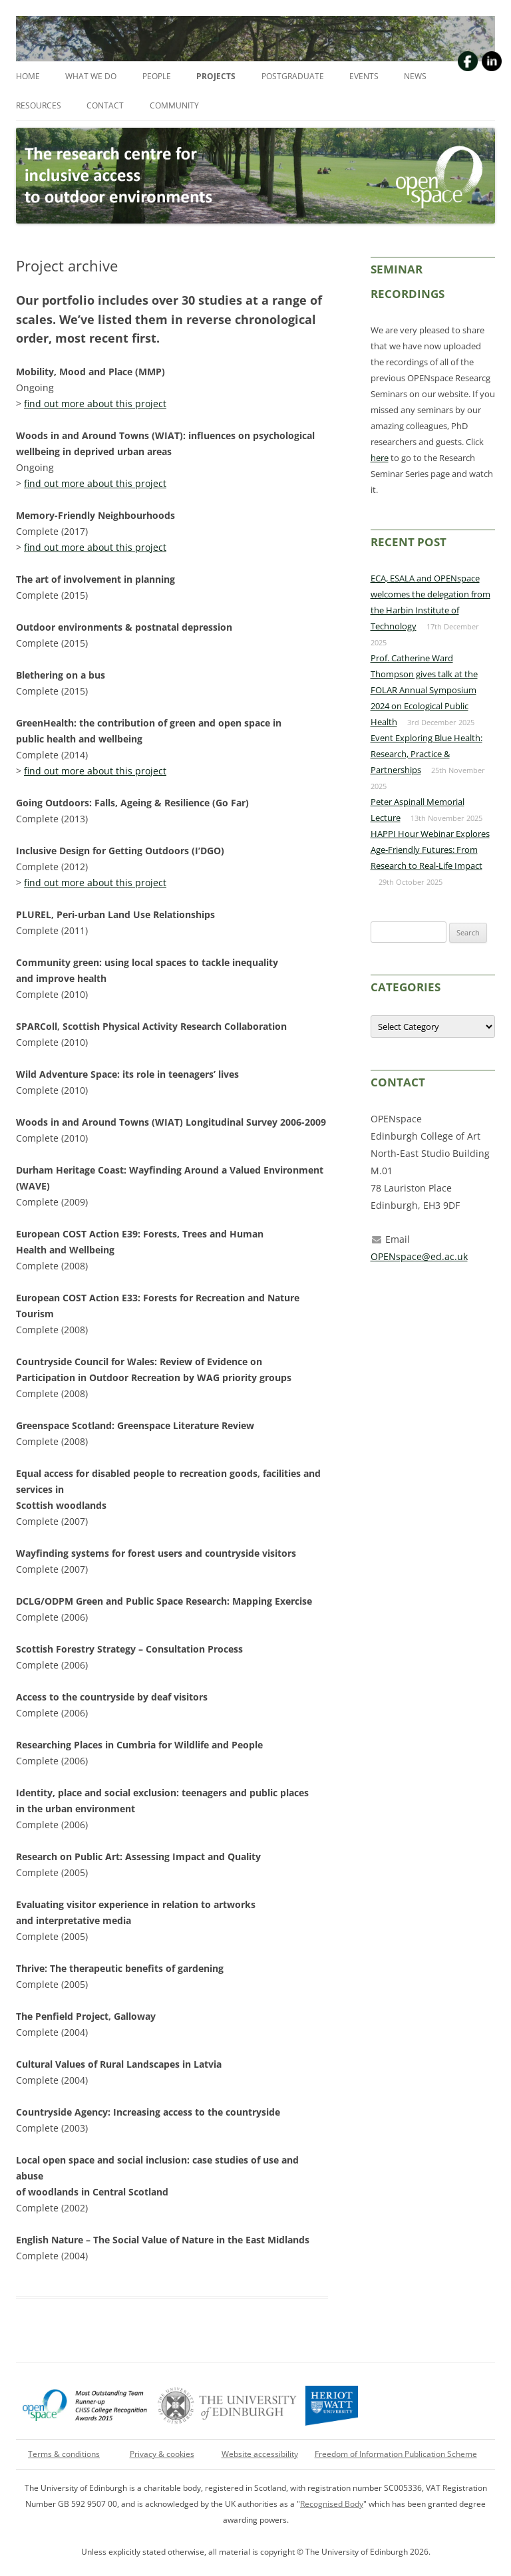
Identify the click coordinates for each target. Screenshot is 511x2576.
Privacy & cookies (162, 2454)
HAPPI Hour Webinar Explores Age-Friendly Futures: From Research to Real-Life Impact (430, 850)
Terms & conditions (64, 2454)
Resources (38, 105)
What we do (90, 76)
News (415, 76)
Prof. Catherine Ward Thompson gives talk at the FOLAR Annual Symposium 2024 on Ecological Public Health (424, 690)
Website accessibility (260, 2454)
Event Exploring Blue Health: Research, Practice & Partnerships (426, 754)
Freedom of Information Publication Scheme (396, 2454)
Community (174, 105)
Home (28, 76)
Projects (216, 76)
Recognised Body (331, 2503)
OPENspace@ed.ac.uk (419, 1256)
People (156, 76)
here (380, 458)
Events (364, 76)
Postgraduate (292, 76)
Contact (105, 105)
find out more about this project (95, 403)
